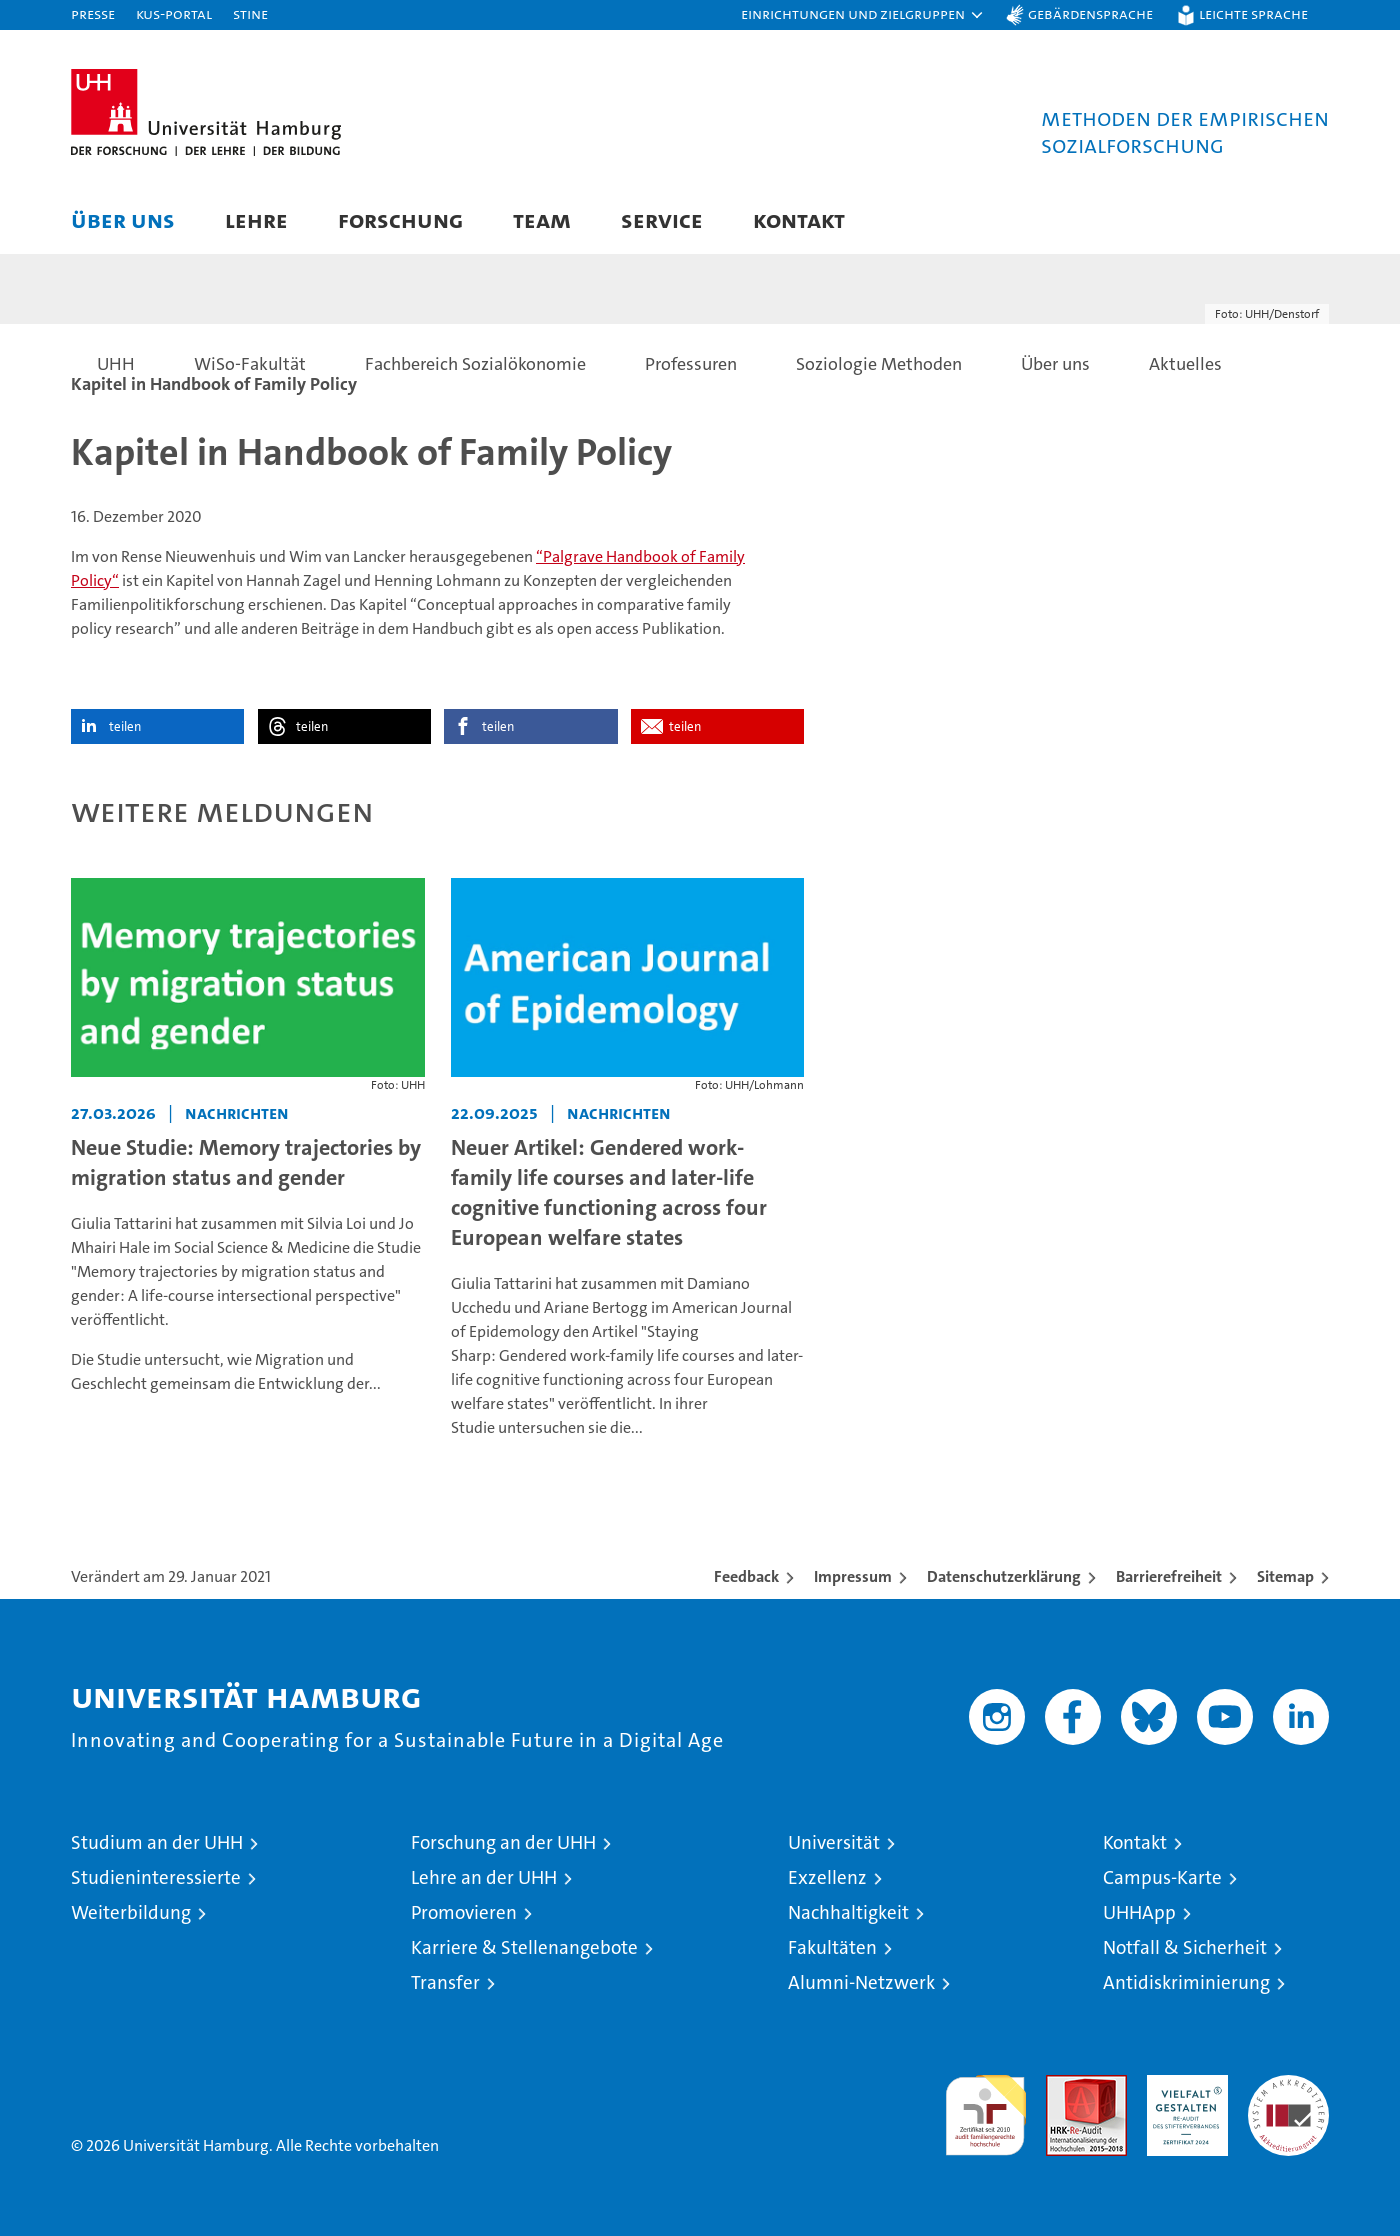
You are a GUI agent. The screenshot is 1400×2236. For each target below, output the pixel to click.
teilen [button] (125, 726)
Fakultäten (832, 1947)
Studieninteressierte (156, 1877)
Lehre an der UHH (484, 1877)
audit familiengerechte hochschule (985, 2106)
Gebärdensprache (1090, 13)
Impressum (853, 1576)
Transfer (445, 1982)
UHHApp (1139, 1912)
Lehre (256, 219)
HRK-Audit (1182, 2085)
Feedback (746, 1576)
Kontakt (799, 219)
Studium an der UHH (157, 1842)
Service (662, 219)
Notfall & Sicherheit (1185, 1947)
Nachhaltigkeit (848, 1912)
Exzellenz (827, 1877)
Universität (834, 1842)
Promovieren (464, 1912)
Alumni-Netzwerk (861, 1982)
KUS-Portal (174, 13)
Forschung (400, 219)
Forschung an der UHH (503, 1842)
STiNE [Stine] (250, 13)
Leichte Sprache (1253, 13)
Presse (93, 13)
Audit (1065, 2085)
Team (542, 219)
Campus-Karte (1162, 1877)
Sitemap (1285, 1576)
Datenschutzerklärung (1004, 1576)
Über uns (123, 219)
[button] (863, 15)
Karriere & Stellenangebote (524, 1947)
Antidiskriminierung (1186, 1982)
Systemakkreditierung (1288, 2085)
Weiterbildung (131, 1912)
